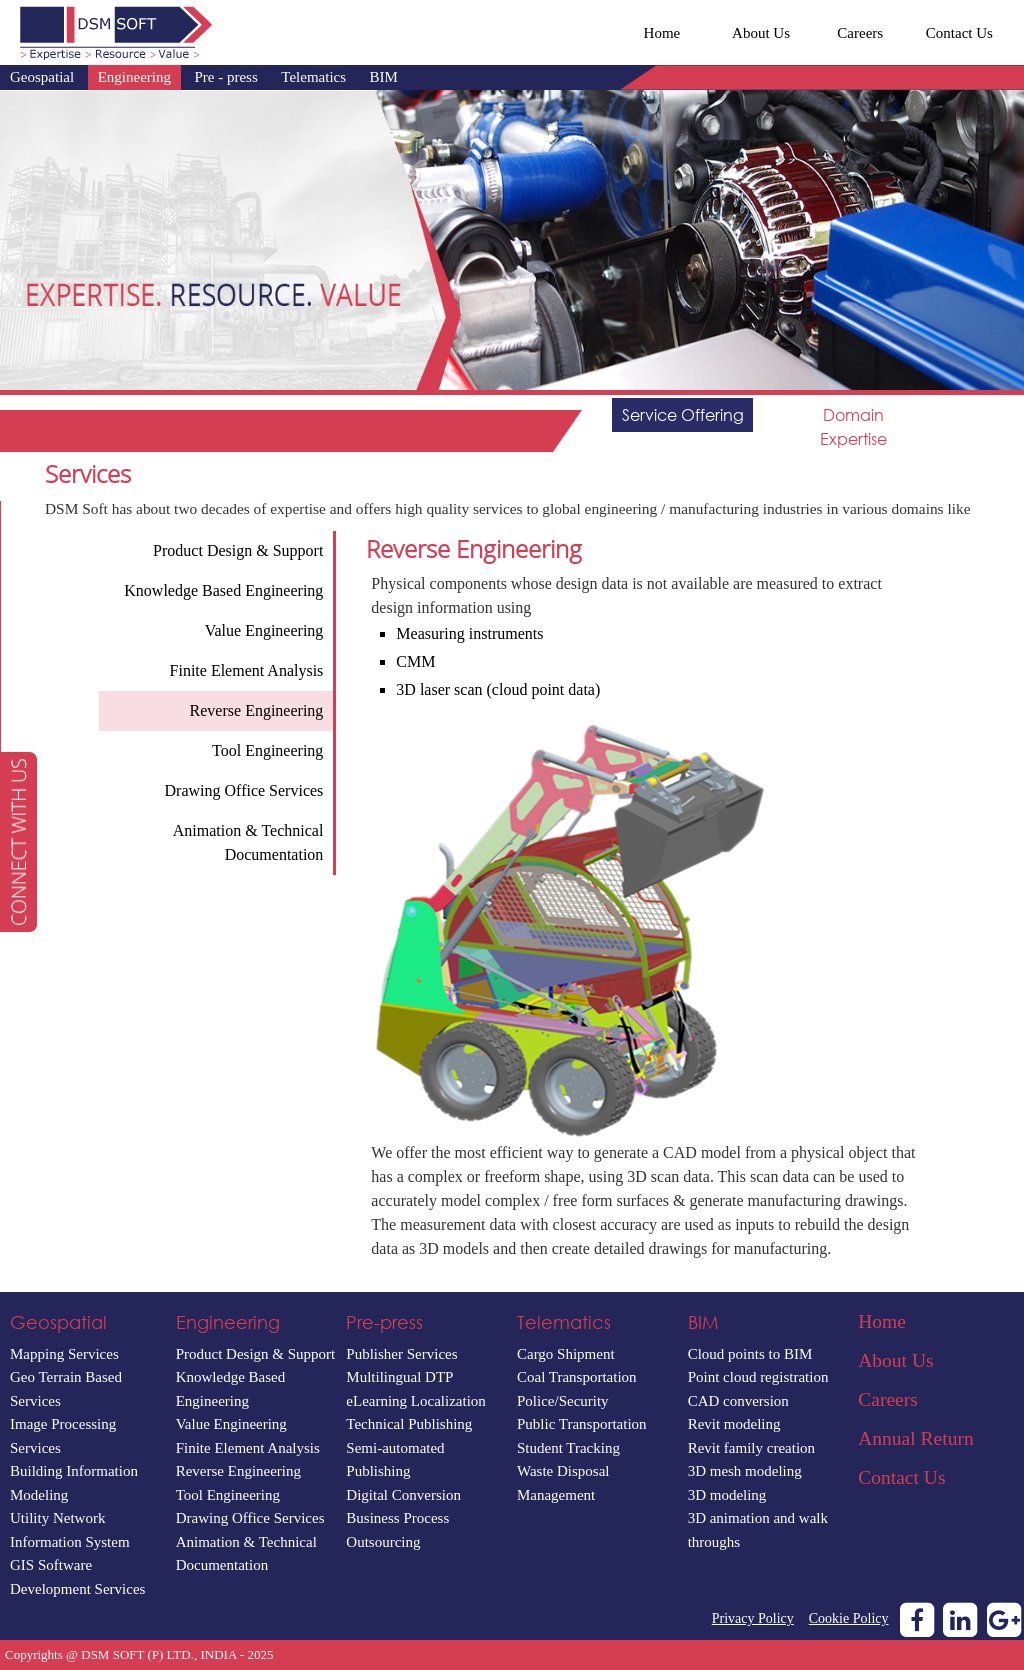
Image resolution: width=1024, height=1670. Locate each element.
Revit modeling (734, 1424)
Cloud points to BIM (750, 1354)
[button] (18, 842)
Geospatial (42, 77)
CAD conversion (738, 1401)
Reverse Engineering (238, 1471)
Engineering (134, 77)
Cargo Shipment (566, 1354)
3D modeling (727, 1495)
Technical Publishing (409, 1424)
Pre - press (225, 77)
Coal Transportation (577, 1377)
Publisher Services (401, 1354)
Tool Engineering (228, 1495)
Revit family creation (751, 1448)
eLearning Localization (416, 1401)
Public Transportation (582, 1424)
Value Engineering (231, 1424)
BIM (384, 77)
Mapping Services (64, 1354)
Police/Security (563, 1401)
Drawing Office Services (250, 1518)
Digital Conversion (403, 1495)
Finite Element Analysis (248, 1448)
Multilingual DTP (399, 1377)
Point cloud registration (758, 1377)
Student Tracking (568, 1448)
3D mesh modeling (745, 1471)
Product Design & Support (256, 1354)
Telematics (313, 77)
